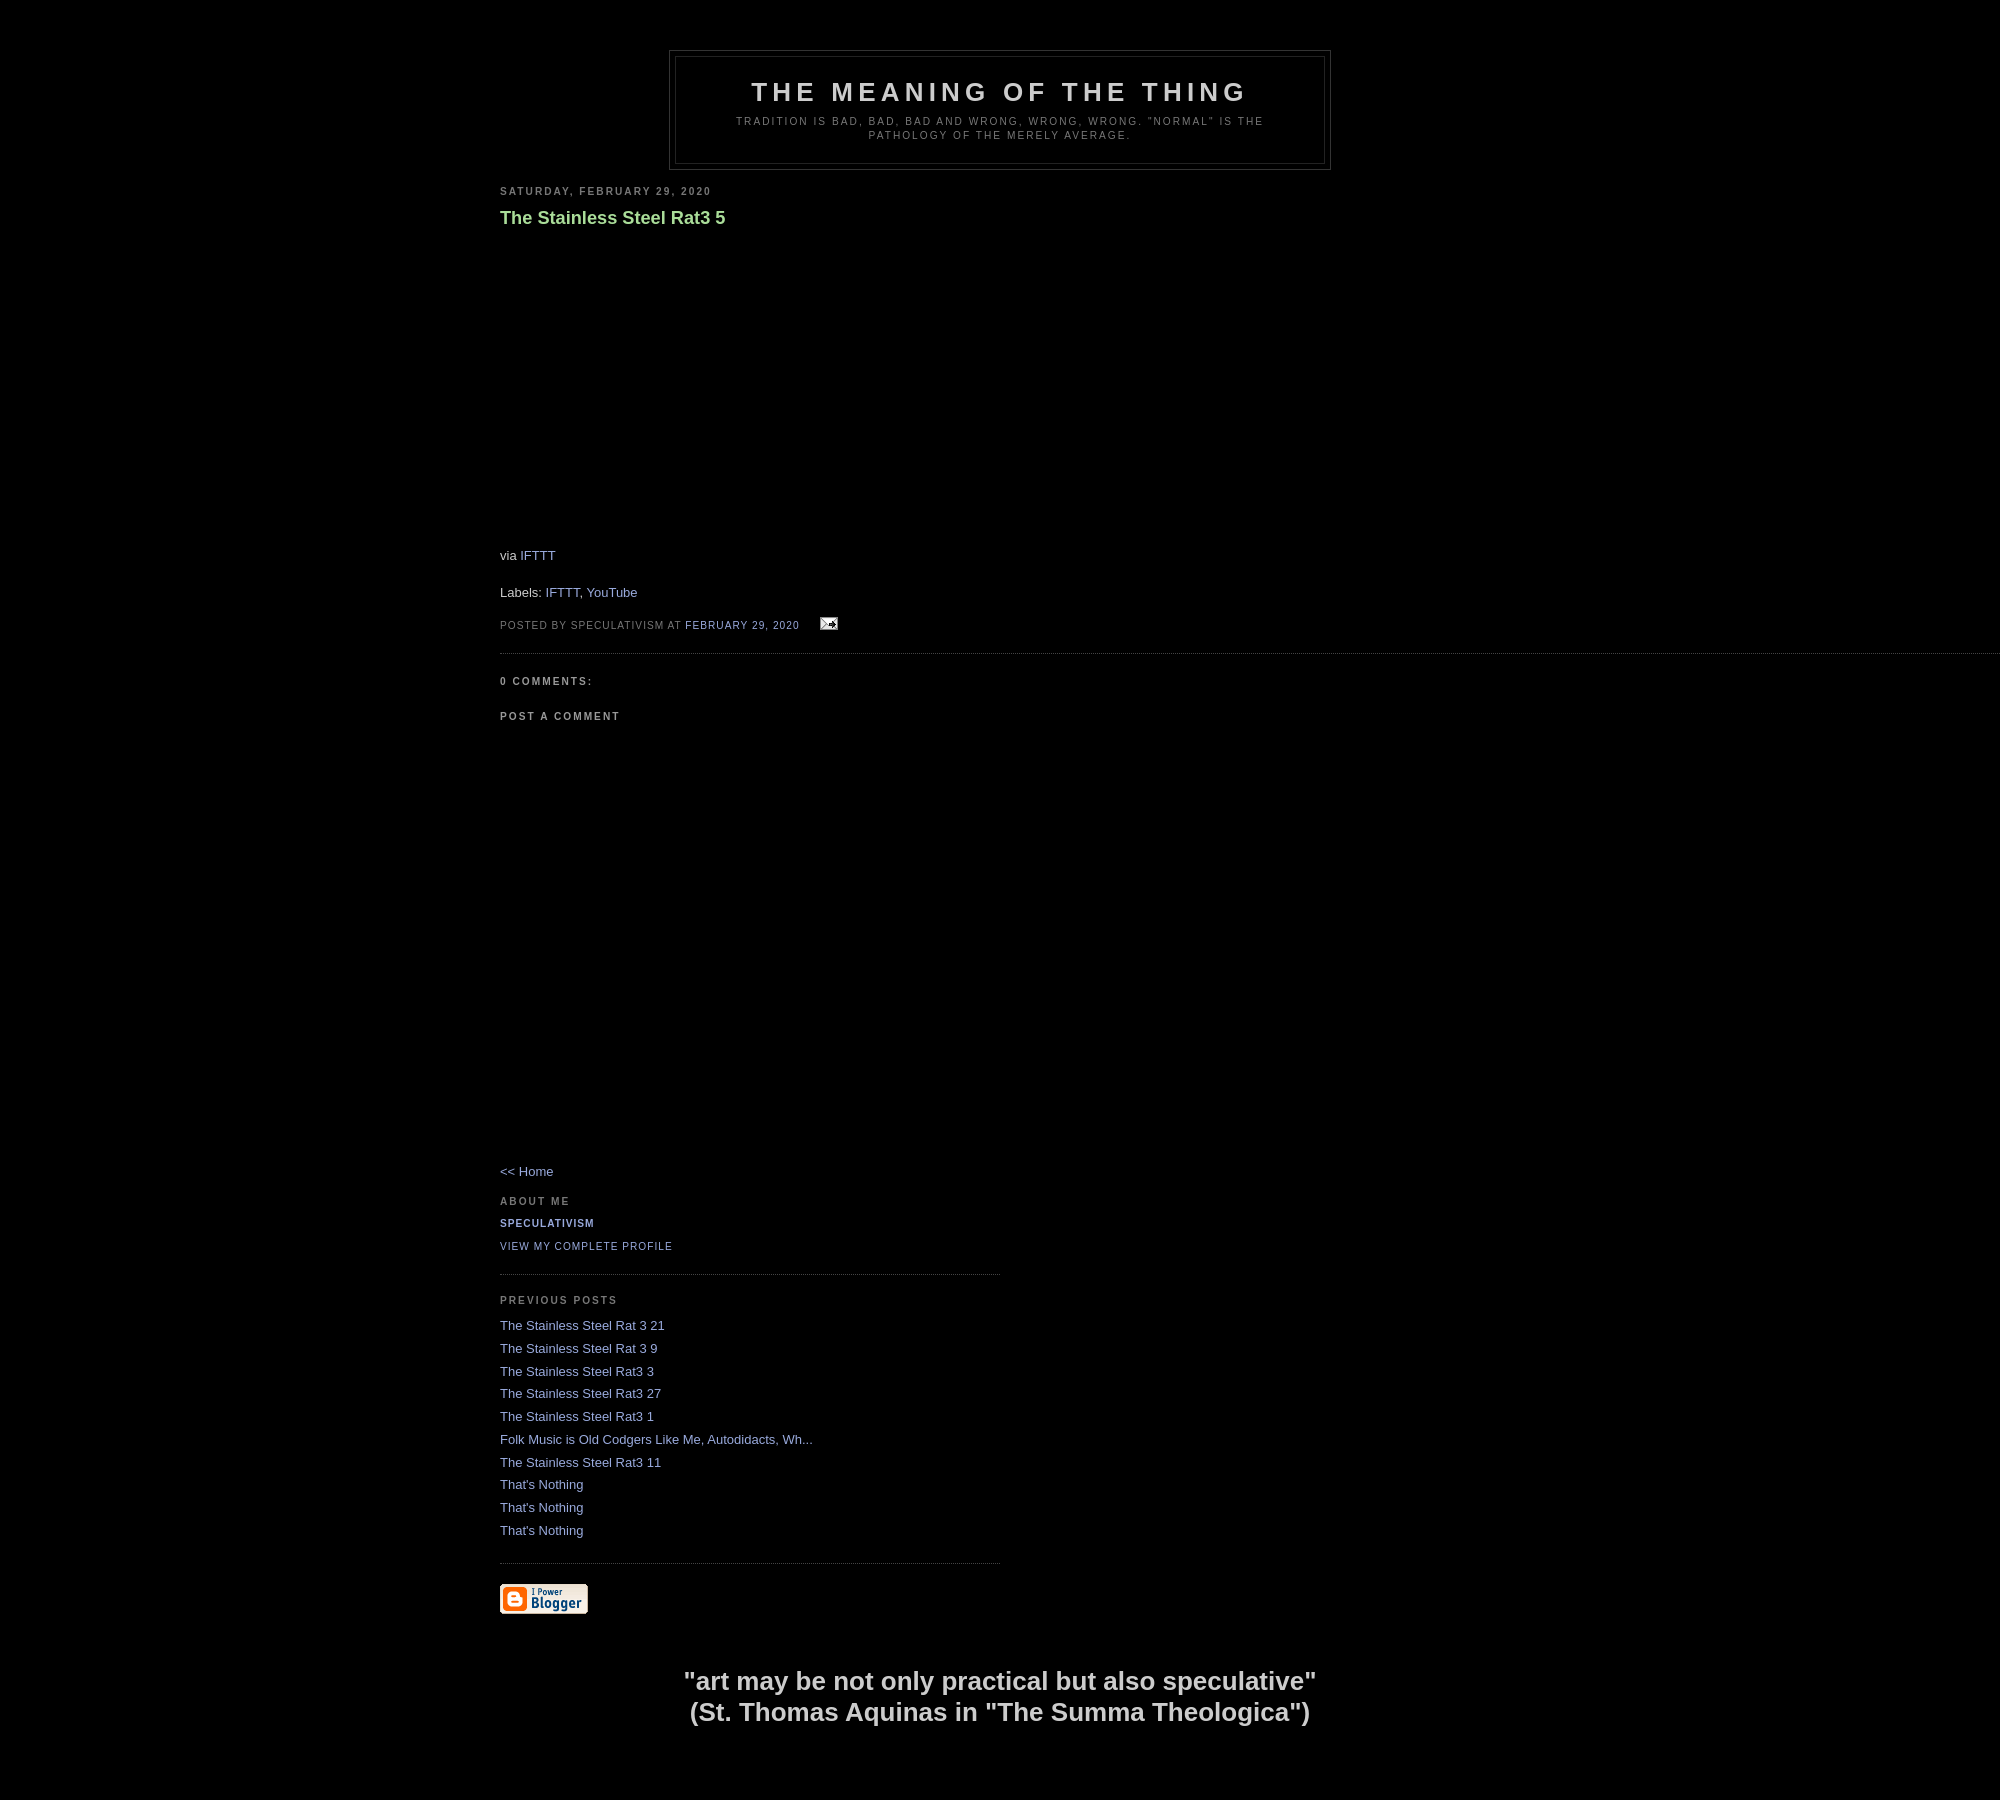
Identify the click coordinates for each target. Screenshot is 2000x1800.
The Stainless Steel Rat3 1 (577, 1416)
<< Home (526, 1171)
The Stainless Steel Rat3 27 (580, 1393)
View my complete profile (586, 1246)
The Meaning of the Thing (999, 92)
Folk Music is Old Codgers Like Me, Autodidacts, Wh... (656, 1439)
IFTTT (537, 555)
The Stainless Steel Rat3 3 (577, 1371)
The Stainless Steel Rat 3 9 (579, 1348)
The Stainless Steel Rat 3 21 (582, 1325)
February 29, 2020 (742, 625)
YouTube (611, 592)
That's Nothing (541, 1484)
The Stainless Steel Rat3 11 (580, 1462)
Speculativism (547, 1223)
